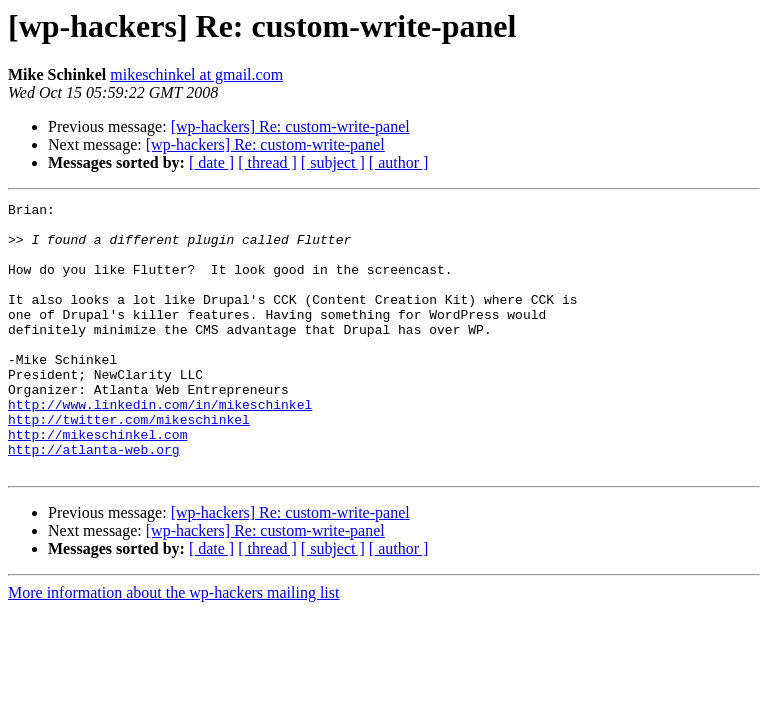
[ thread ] (267, 162)
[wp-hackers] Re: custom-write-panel (290, 126)
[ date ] (211, 162)
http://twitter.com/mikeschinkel (129, 464)
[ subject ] (333, 162)
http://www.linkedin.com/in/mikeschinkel (160, 446)
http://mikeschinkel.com (97, 482)
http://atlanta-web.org (94, 500)
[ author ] (399, 162)
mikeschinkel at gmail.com (196, 74)
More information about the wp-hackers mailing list (173, 646)
